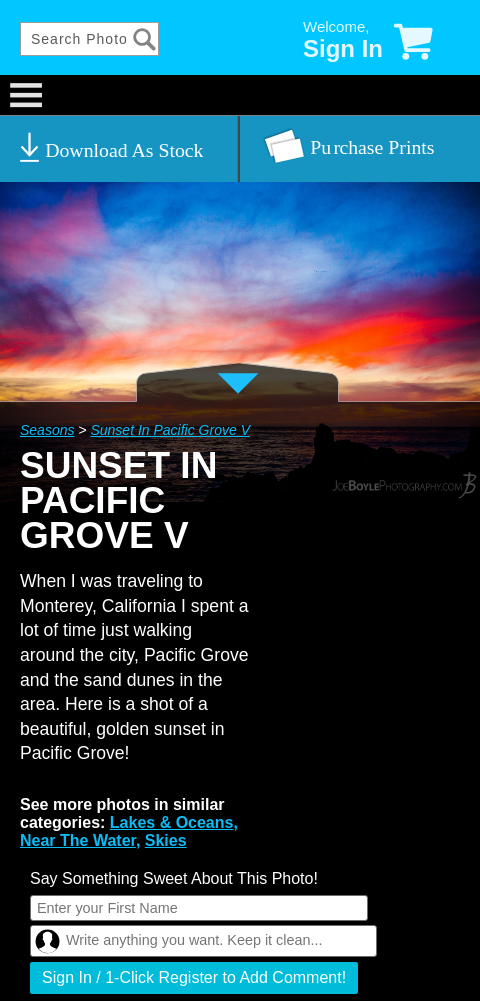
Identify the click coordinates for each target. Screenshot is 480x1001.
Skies (166, 840)
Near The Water (78, 840)
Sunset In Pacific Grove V (170, 430)
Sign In (343, 48)
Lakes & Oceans (172, 822)
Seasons (47, 430)
